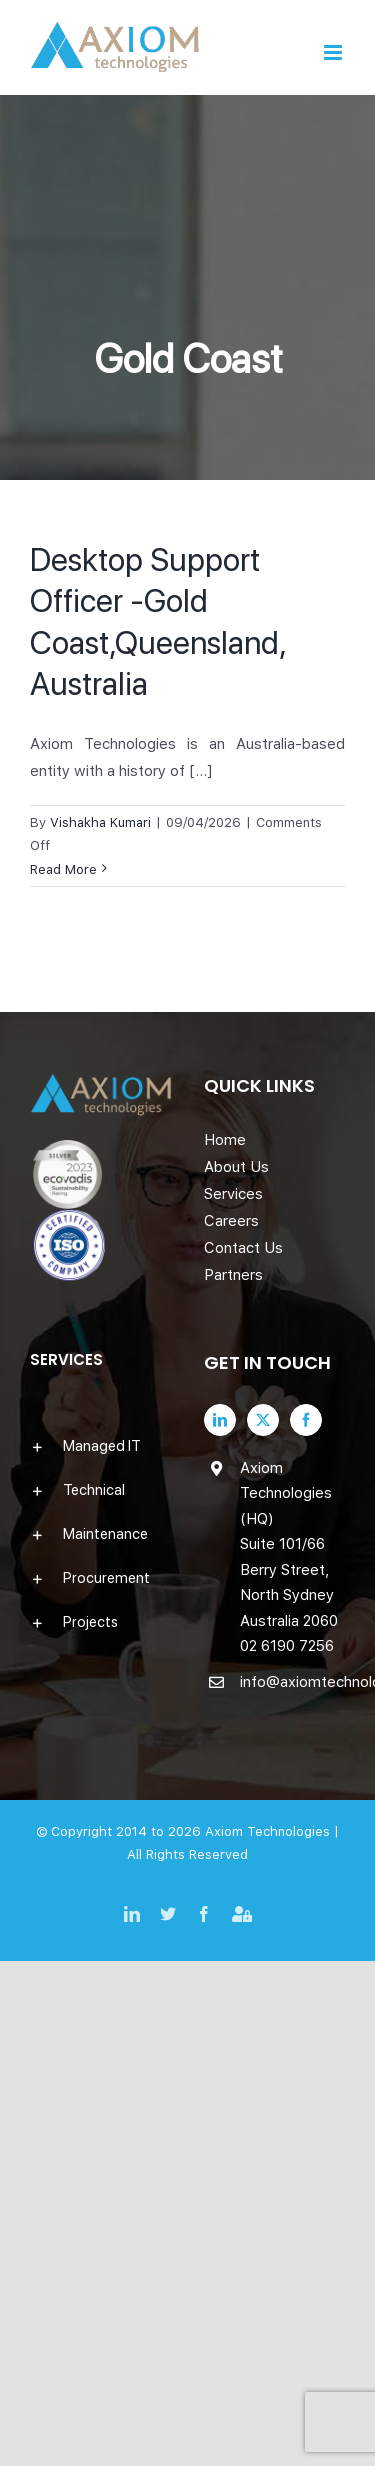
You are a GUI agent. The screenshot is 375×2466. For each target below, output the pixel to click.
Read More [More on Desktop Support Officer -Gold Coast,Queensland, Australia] (63, 869)
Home (225, 1140)
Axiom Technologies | (272, 1831)
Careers (231, 1221)
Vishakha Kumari (100, 822)
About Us (236, 1167)
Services (233, 1194)
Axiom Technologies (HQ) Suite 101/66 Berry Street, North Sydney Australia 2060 (289, 1544)
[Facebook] (306, 1420)
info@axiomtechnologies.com (293, 1682)
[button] (101, 1446)
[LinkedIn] (220, 1420)
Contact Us (243, 1248)
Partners (233, 1275)
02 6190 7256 (287, 1646)
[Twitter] (263, 1420)
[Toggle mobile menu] (334, 52)
